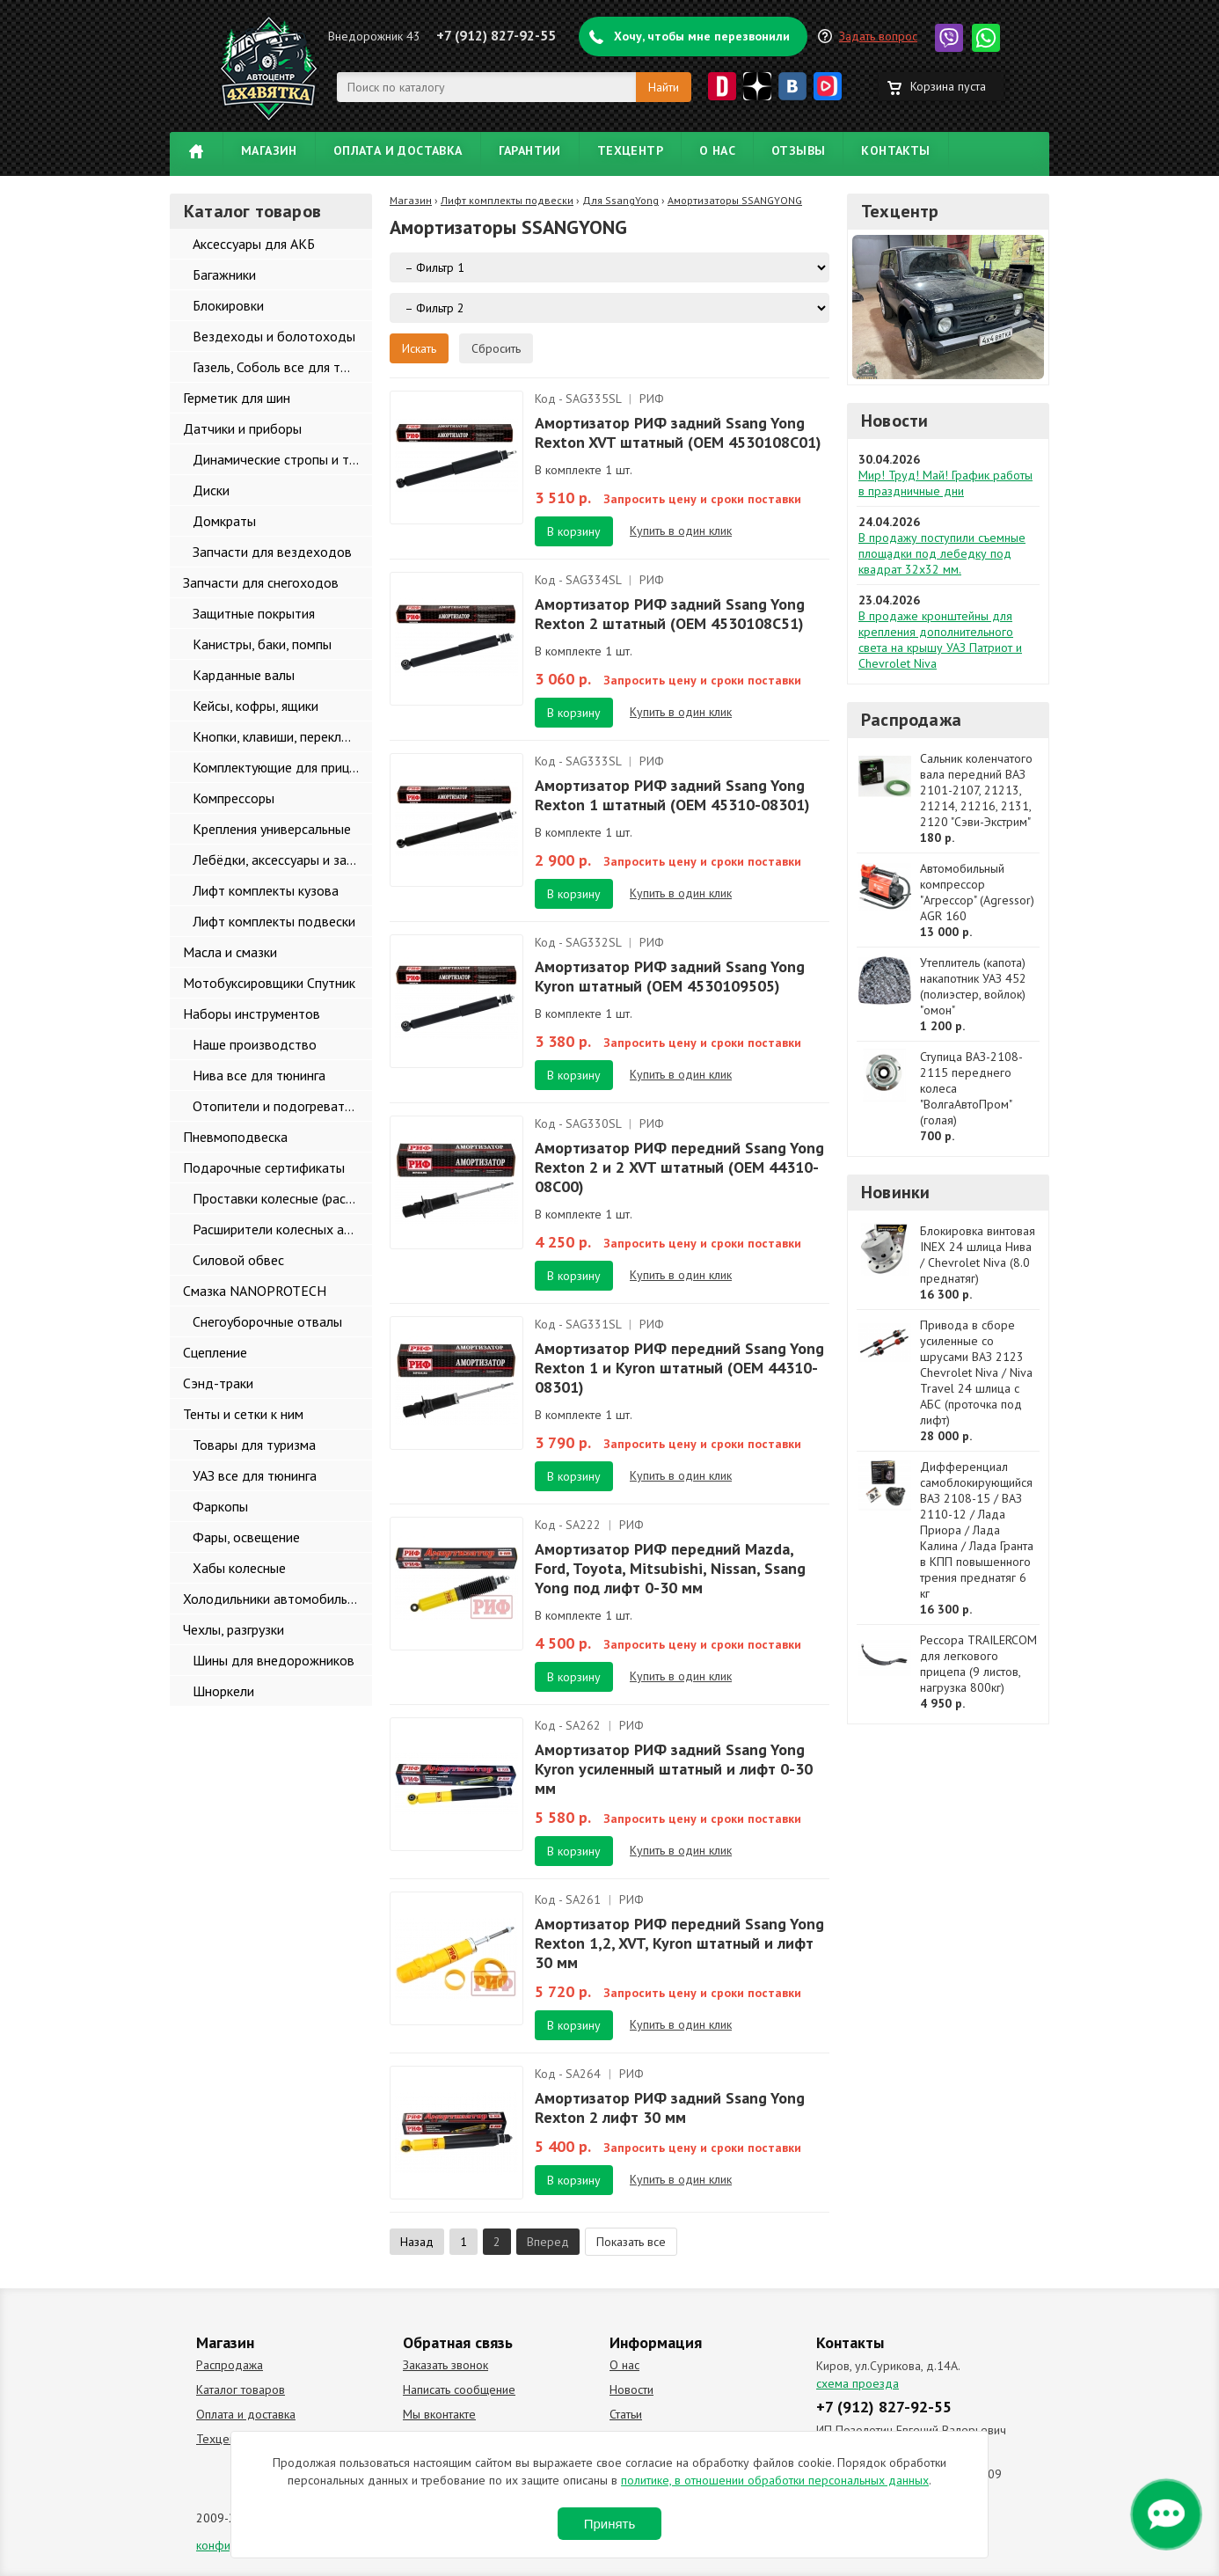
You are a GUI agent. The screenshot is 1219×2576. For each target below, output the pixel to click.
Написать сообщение (459, 2389)
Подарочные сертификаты (264, 1167)
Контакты (895, 150)
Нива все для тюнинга (259, 1075)
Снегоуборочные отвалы (267, 1321)
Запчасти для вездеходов (272, 551)
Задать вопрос (878, 36)
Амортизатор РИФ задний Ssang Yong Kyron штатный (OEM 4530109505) (670, 976)
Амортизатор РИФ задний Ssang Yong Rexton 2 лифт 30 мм (670, 2107)
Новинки (895, 1192)
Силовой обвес (238, 1260)
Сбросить (496, 348)
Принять (610, 2523)
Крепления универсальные (272, 829)
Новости (894, 420)
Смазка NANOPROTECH (254, 1290)
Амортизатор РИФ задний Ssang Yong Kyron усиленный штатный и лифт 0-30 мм (674, 1768)
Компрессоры (233, 798)
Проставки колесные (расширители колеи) (282, 1198)
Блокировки (228, 305)
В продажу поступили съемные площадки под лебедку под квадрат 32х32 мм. (942, 553)
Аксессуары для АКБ (254, 243)
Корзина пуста (948, 86)
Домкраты (224, 521)
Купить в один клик (681, 530)
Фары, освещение (246, 1537)
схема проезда (857, 2383)
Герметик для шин (236, 397)
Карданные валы (244, 675)
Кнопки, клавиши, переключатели (282, 736)
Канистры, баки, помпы (262, 644)
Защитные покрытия (254, 613)
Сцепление (215, 1352)
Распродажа (911, 719)
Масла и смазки (230, 952)
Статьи (626, 2414)
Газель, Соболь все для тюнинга (282, 367)
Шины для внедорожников (273, 1660)
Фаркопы (220, 1506)
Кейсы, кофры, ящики (255, 705)
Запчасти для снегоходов (261, 582)
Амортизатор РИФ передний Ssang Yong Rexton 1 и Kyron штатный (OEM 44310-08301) (679, 1367)
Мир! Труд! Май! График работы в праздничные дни (945, 483)
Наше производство (255, 1044)
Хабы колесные (239, 1568)
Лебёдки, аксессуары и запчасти (282, 859)
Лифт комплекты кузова (266, 890)
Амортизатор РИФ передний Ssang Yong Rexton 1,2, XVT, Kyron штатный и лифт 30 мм (679, 1943)
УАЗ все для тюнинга (255, 1475)
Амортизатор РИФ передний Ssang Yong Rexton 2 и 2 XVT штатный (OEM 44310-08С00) (679, 1167)
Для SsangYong (620, 200)
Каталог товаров (240, 2389)
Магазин (269, 150)
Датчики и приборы (242, 428)
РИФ (651, 398)
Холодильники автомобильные (276, 1598)
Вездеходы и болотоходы (274, 336)
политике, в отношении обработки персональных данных (775, 2480)
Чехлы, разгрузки (233, 1629)
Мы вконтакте (439, 2414)
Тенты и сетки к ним (243, 1414)
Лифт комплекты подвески (274, 921)
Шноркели (223, 1691)
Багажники (224, 274)
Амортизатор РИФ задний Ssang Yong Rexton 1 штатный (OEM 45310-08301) (672, 795)
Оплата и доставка (398, 150)
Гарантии (530, 150)
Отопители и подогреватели (279, 1106)
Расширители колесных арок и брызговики (282, 1229)
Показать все (631, 2242)
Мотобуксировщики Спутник (269, 983)
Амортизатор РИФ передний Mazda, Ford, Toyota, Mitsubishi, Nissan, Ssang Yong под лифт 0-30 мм (670, 1568)
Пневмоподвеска (235, 1136)
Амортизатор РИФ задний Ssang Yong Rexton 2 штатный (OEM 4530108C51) (670, 613)
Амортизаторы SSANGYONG (735, 200)
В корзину (574, 531)
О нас (717, 150)
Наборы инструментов (251, 1013)
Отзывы (798, 150)
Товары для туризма (254, 1444)
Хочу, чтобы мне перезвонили (702, 36)
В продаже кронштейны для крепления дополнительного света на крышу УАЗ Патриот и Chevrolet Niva (940, 639)
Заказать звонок (445, 2365)
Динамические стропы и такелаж (282, 459)
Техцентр (630, 150)
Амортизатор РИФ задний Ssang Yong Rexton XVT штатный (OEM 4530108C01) (678, 432)
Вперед (548, 2242)
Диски (211, 490)
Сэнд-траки (218, 1383)
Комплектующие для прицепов (282, 767)
